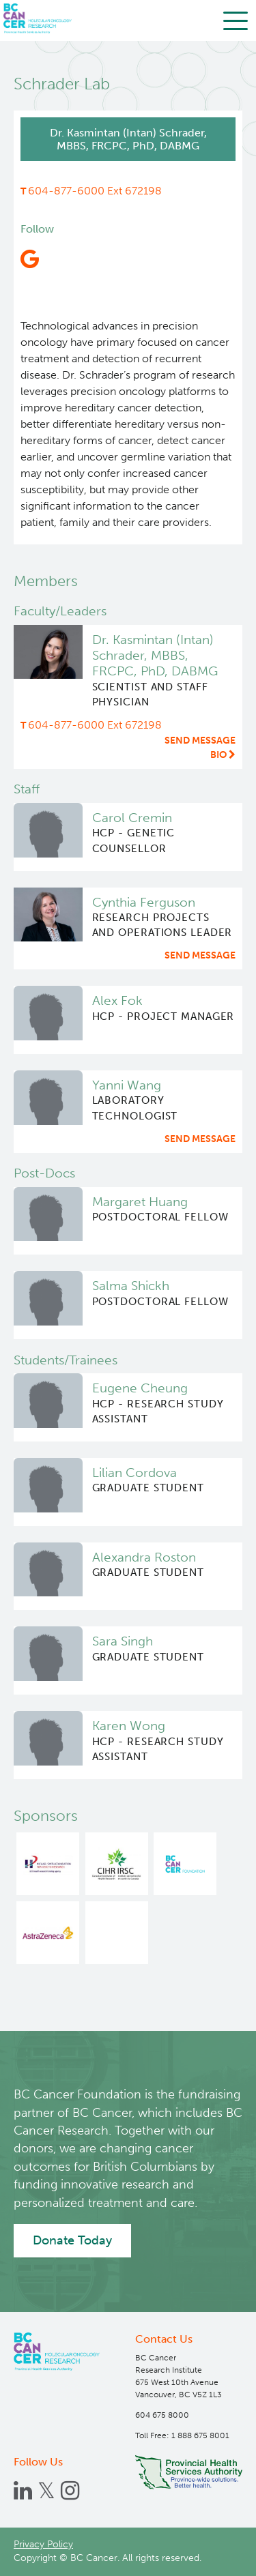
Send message (200, 740)
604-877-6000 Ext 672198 (95, 190)
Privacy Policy (43, 2544)
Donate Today (72, 2240)
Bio (223, 755)
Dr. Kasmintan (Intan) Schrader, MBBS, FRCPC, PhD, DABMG (155, 655)
